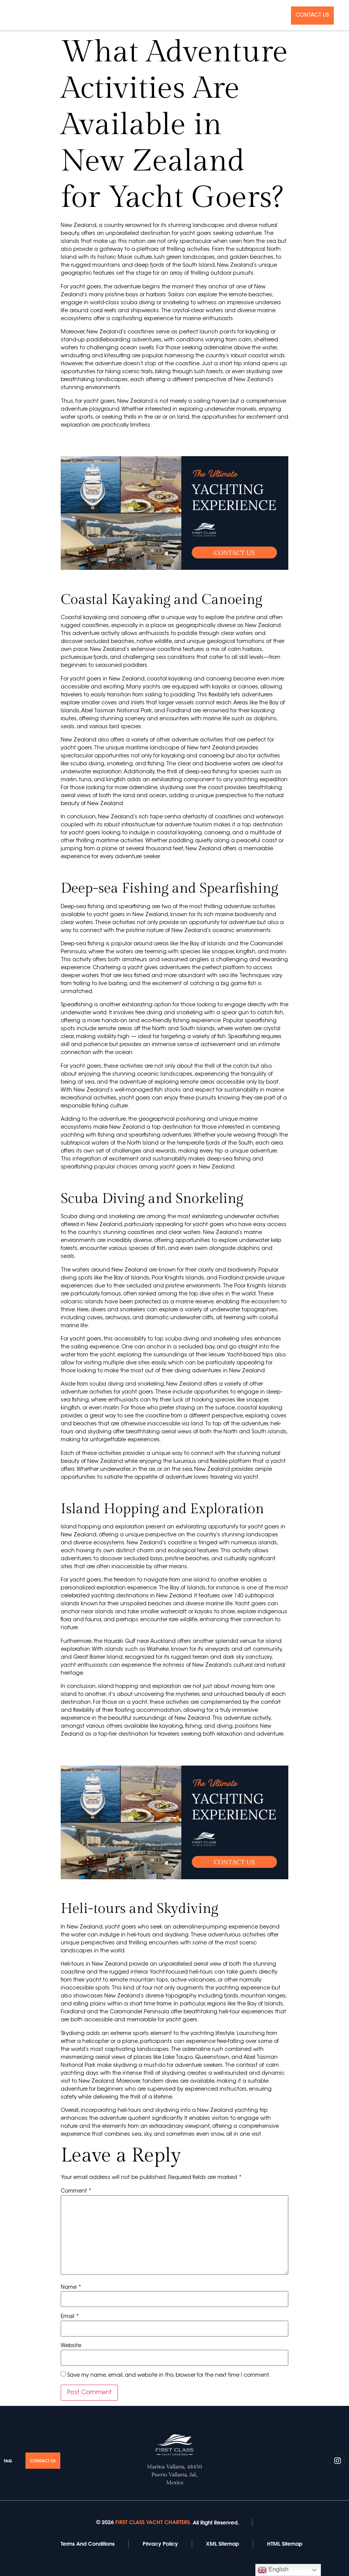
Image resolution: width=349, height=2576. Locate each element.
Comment (76, 2191)
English (273, 2569)
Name (71, 2287)
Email (70, 2316)
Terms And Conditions (88, 2544)
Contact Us (312, 15)
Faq (280, 15)
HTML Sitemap (284, 2544)
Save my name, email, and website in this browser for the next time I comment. (168, 2375)
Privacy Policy (160, 2544)
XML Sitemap (222, 2544)
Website (71, 2346)
